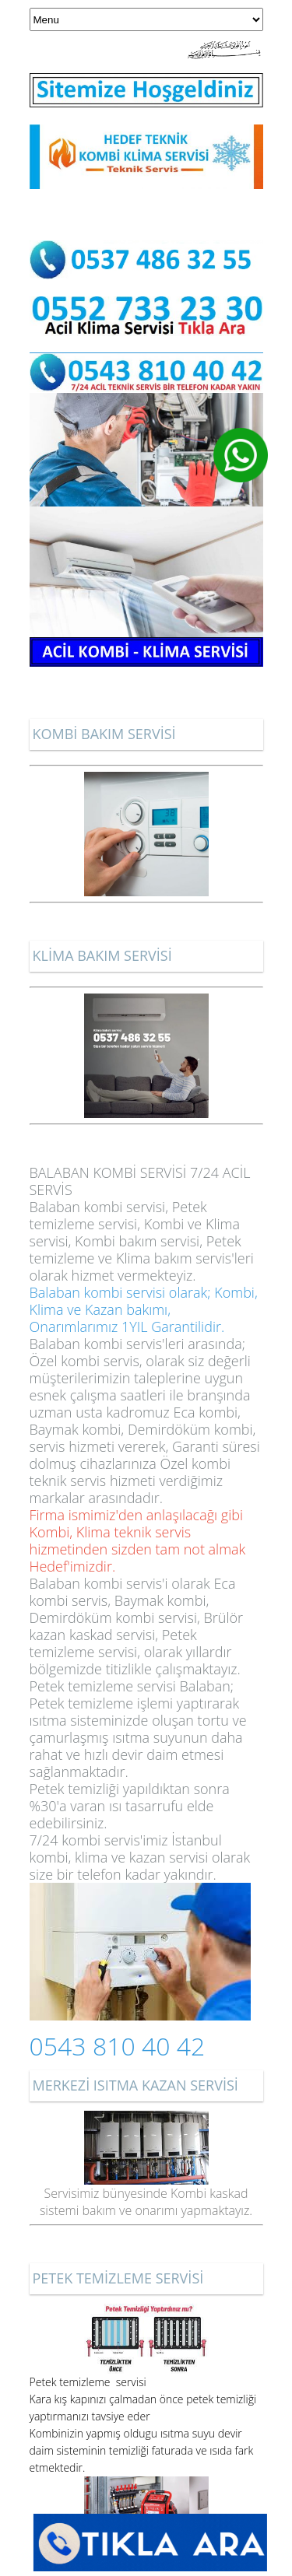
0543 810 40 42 (118, 2046)
